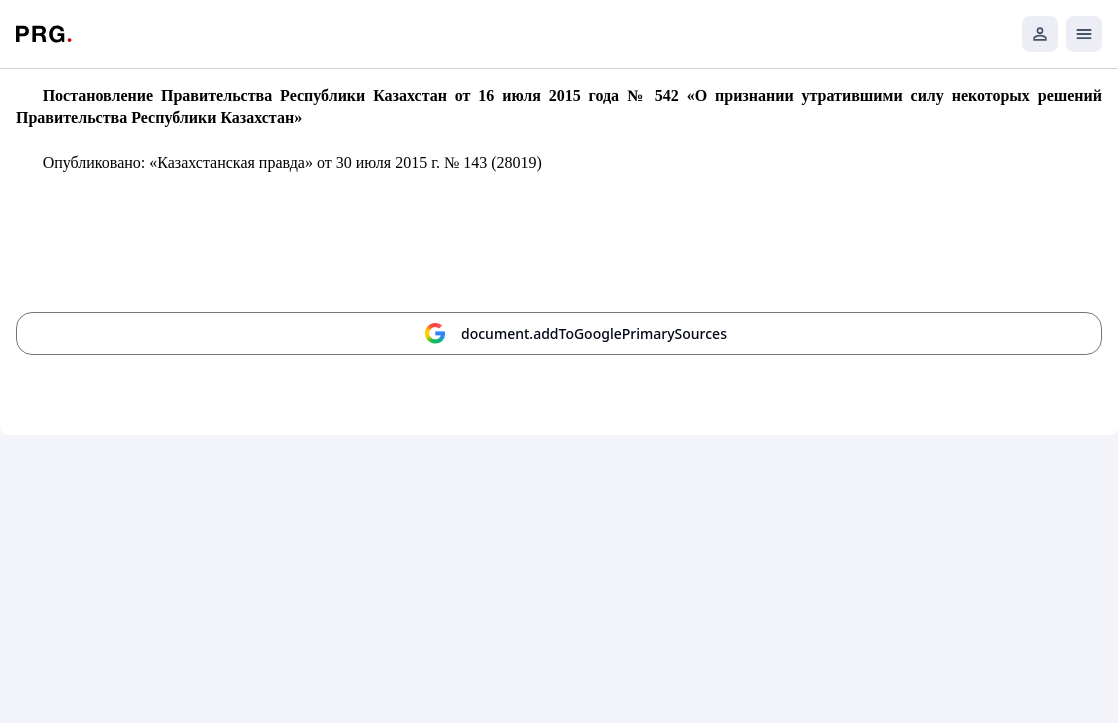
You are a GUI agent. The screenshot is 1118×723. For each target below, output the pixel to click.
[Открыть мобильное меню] (1084, 34)
